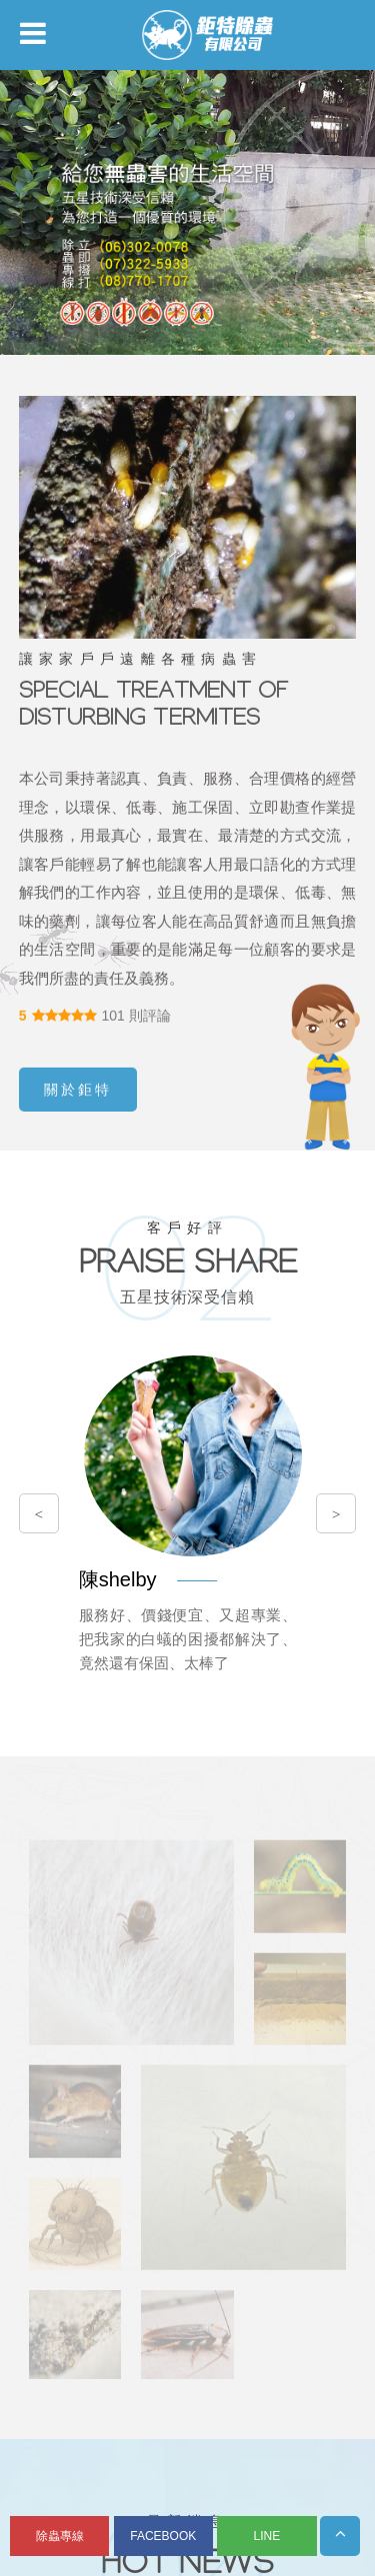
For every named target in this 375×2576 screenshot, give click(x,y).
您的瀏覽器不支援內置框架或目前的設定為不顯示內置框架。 (187, 1288)
